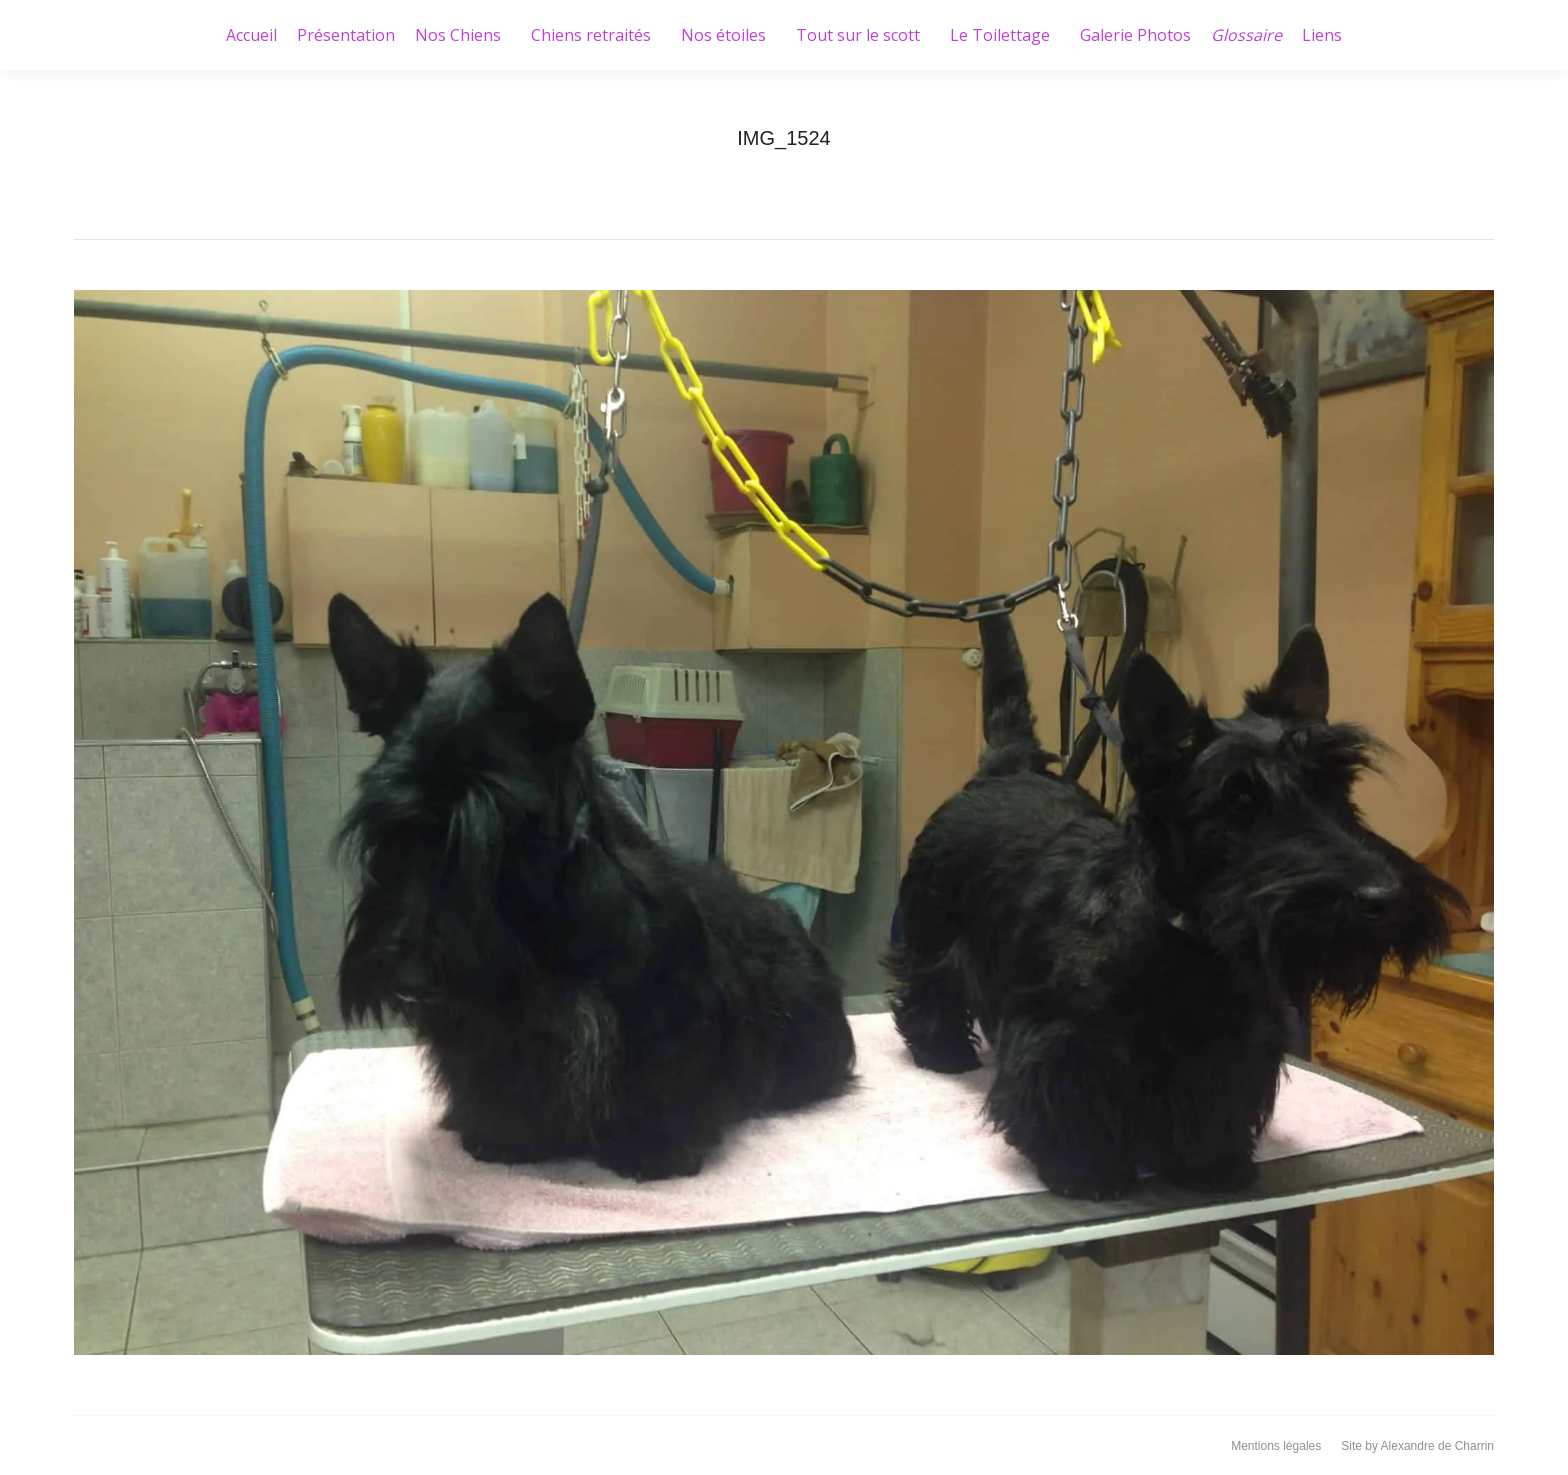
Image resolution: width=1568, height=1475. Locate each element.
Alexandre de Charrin (1437, 1446)
